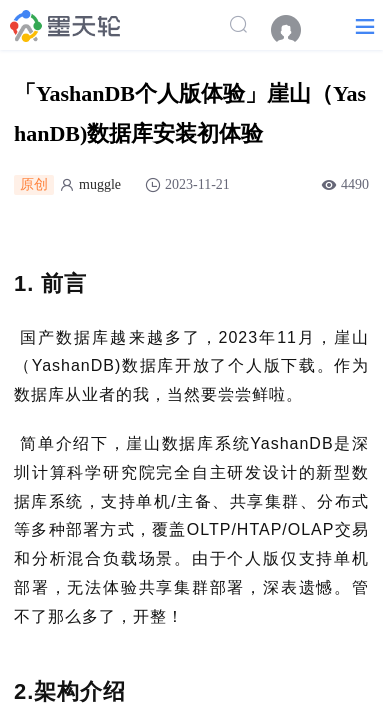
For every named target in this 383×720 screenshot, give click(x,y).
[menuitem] (296, 30)
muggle (100, 184)
